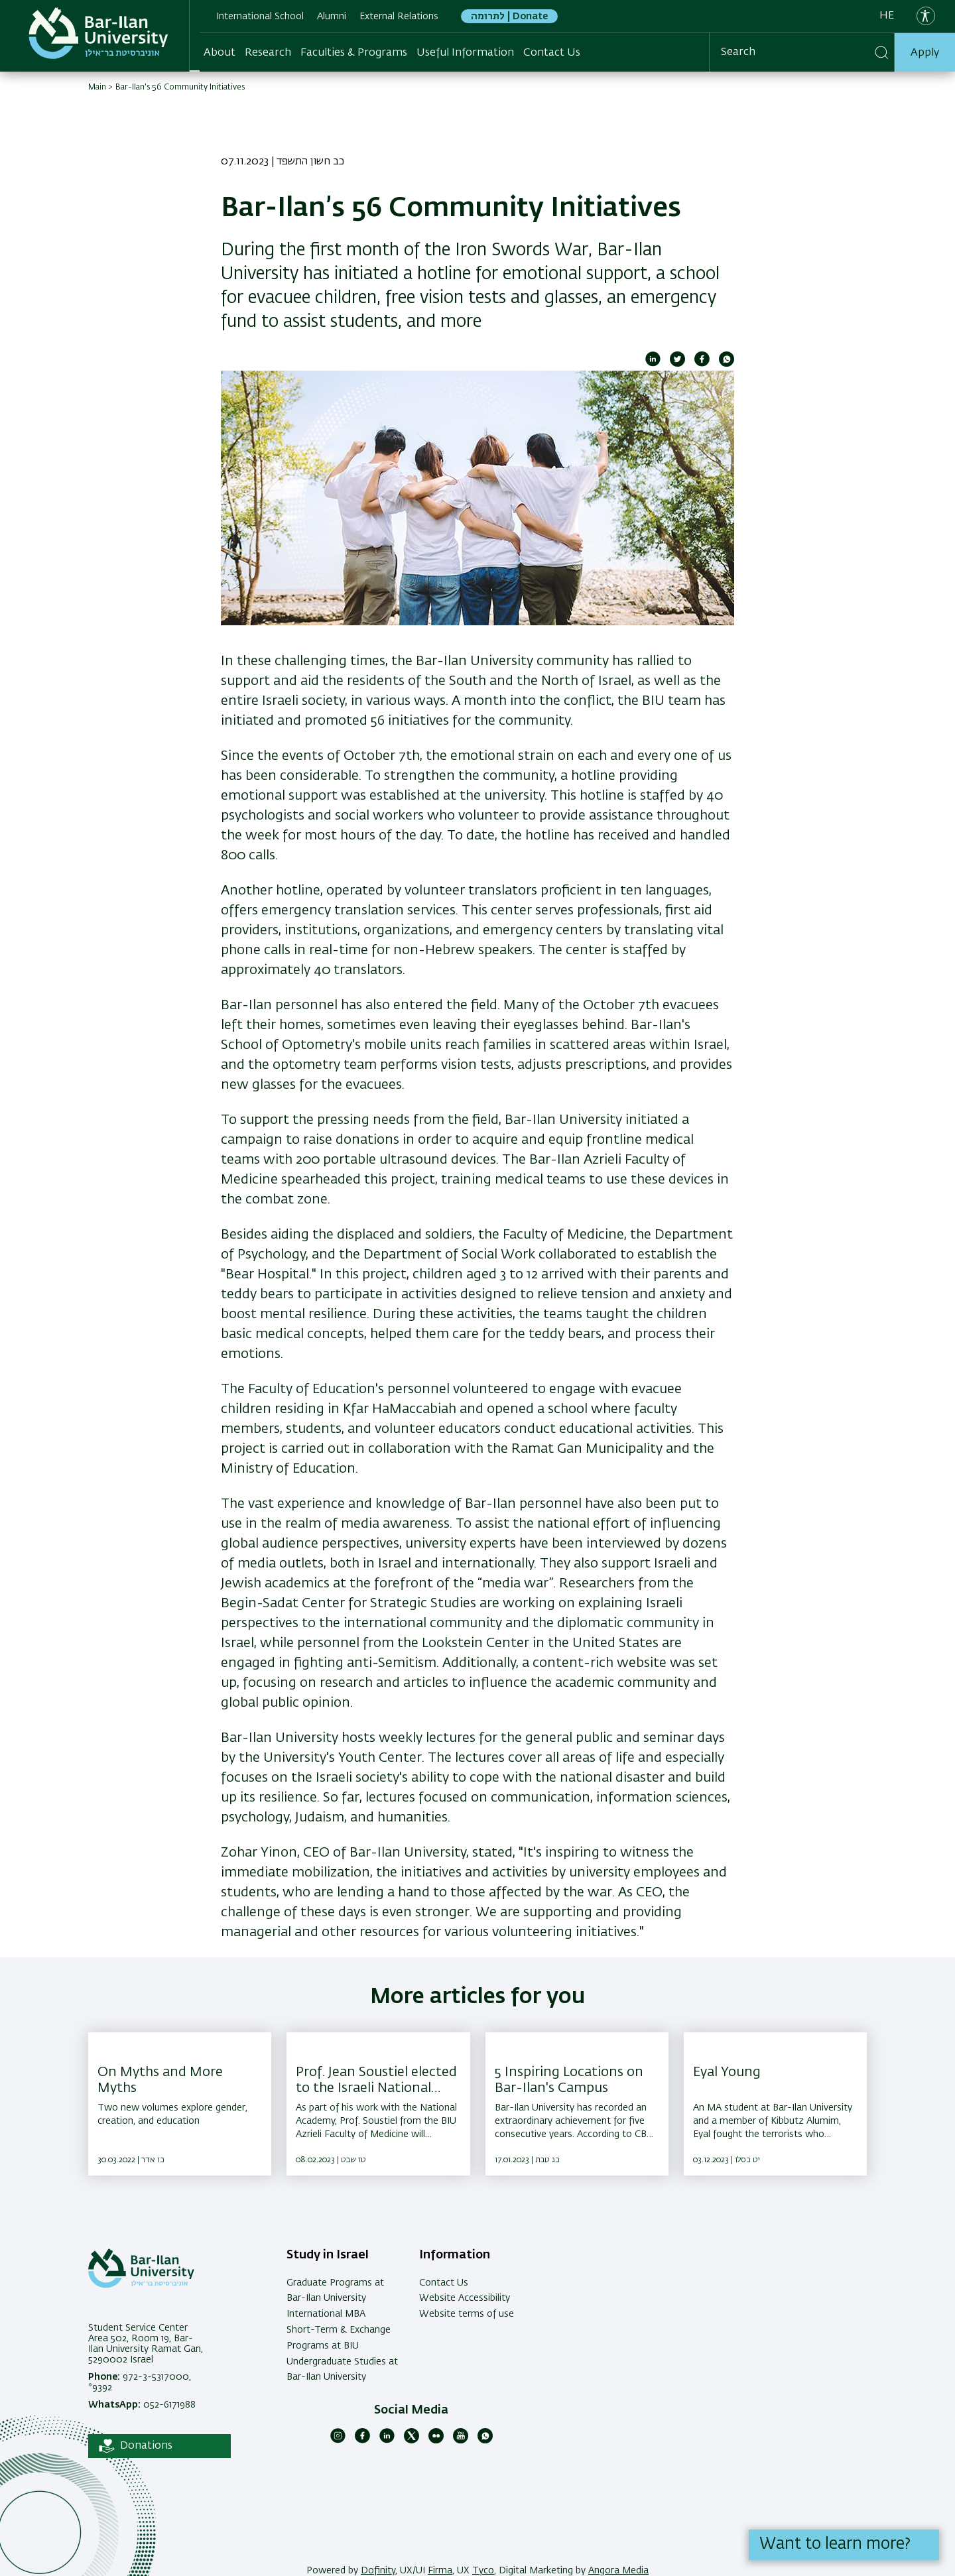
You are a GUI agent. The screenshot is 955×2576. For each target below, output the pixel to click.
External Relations (398, 16)
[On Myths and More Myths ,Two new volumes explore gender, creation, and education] (179, 2104)
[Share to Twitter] (677, 364)
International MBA (325, 2314)
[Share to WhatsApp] (726, 364)
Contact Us (551, 52)
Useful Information (465, 52)
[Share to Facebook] (702, 364)
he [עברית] (886, 16)
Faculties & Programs (353, 52)
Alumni (331, 16)
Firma (440, 2570)
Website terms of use (466, 2314)
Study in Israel (327, 2255)
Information (454, 2255)
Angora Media (618, 2570)
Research (268, 52)
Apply (925, 52)
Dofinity (378, 2570)
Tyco (483, 2570)
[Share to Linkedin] (653, 364)
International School (260, 16)
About (219, 52)
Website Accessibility (464, 2298)
